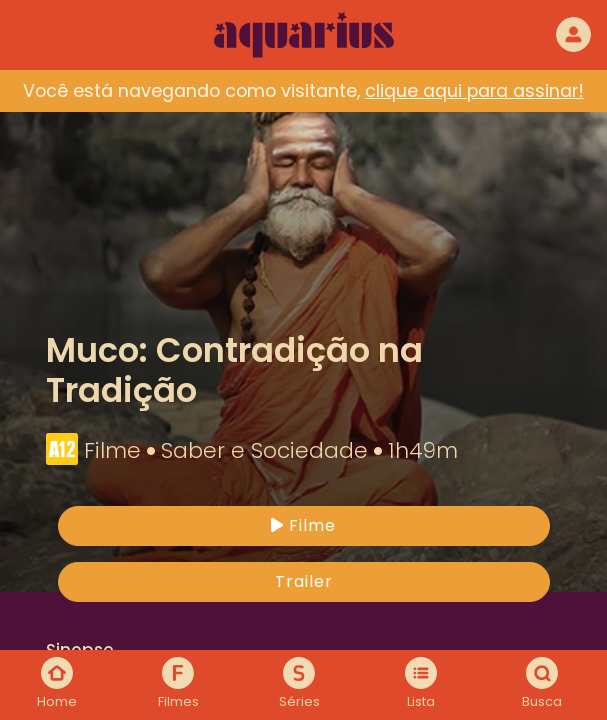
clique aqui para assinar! (474, 91)
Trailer (304, 581)
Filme (303, 525)
